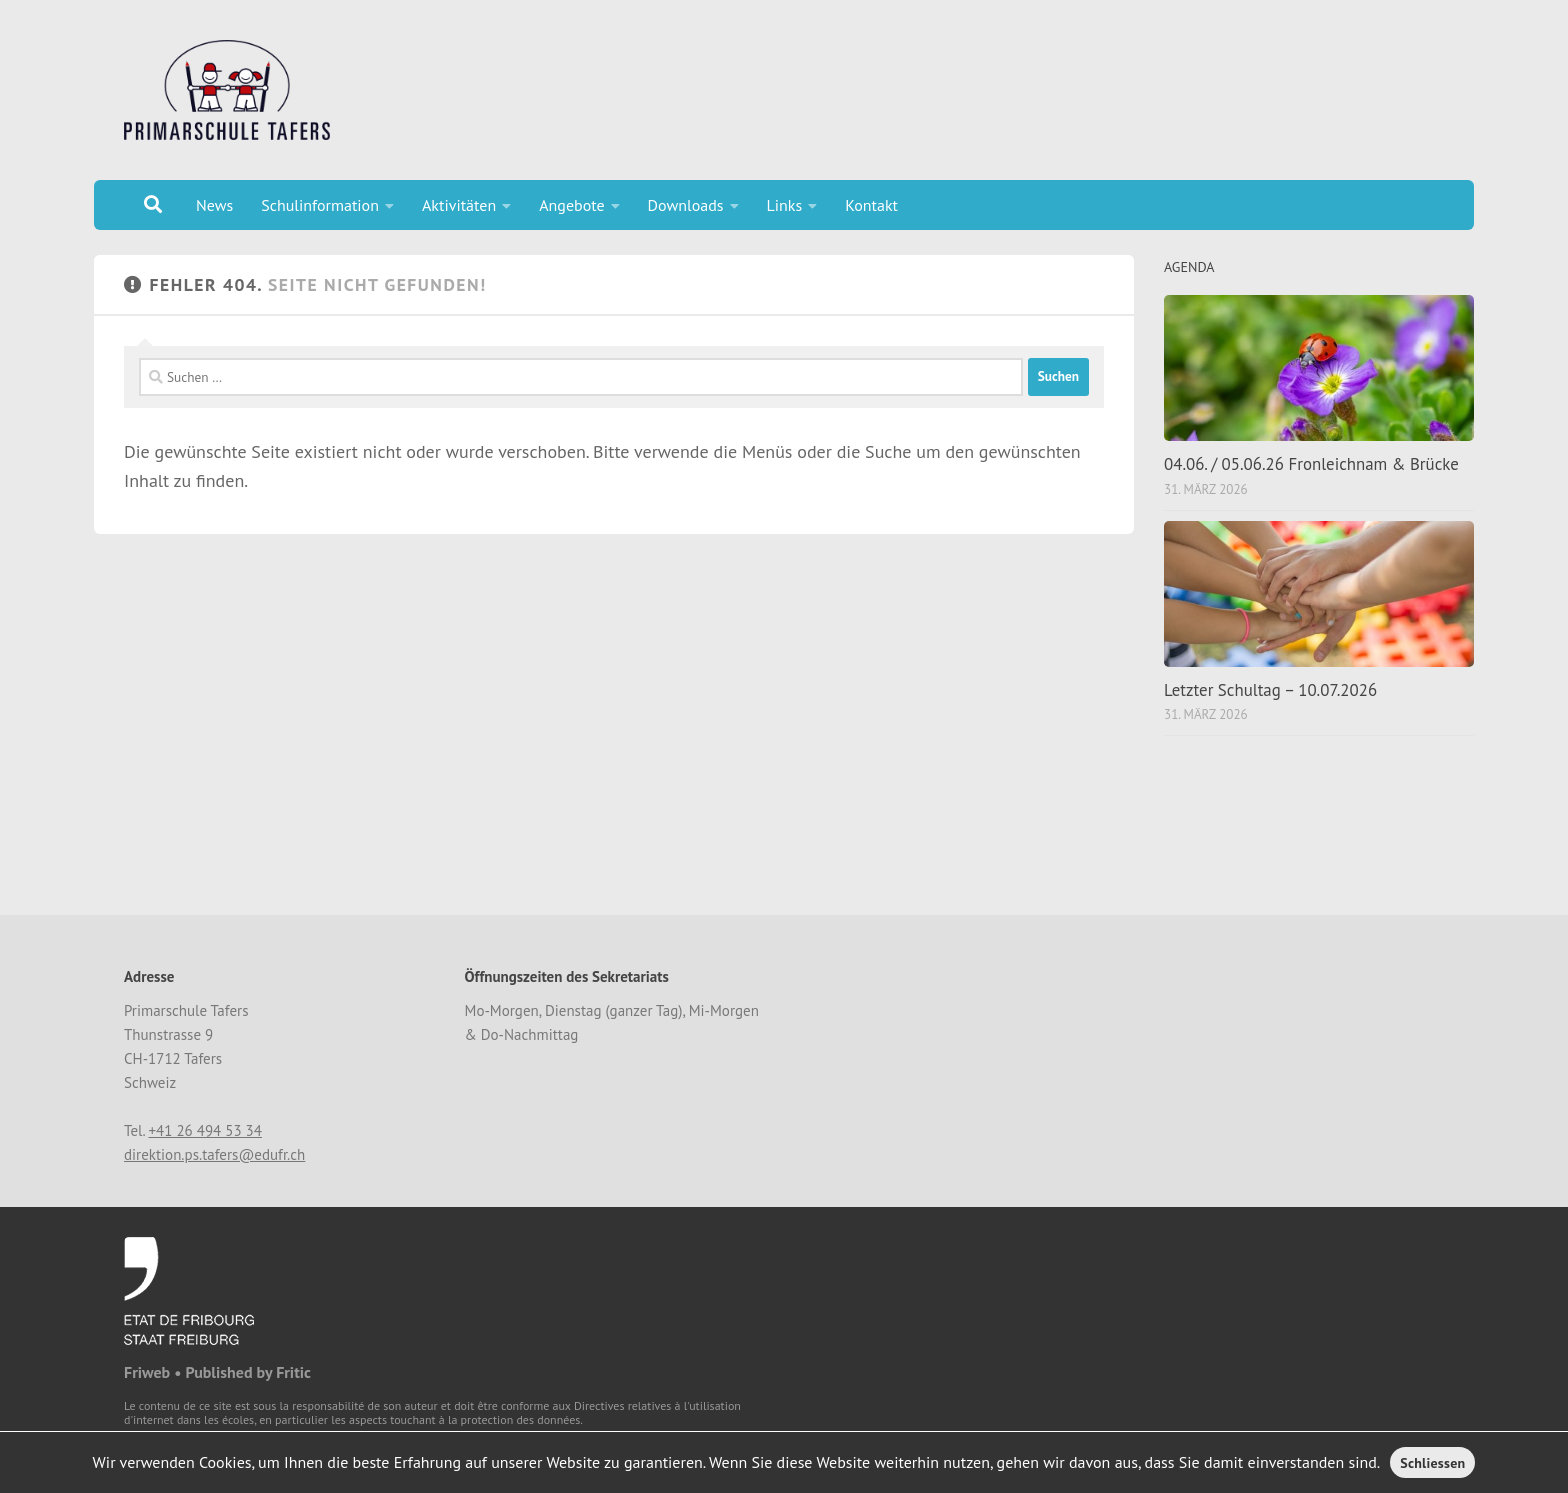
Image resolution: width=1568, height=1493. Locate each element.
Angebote (571, 205)
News (214, 205)
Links (785, 205)
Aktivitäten (459, 205)
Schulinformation (320, 205)
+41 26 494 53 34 (205, 1130)
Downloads (686, 205)
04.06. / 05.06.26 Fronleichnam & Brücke (1311, 464)
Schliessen (1432, 1463)
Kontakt (871, 205)
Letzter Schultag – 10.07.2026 (1270, 690)
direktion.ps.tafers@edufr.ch (214, 1154)
